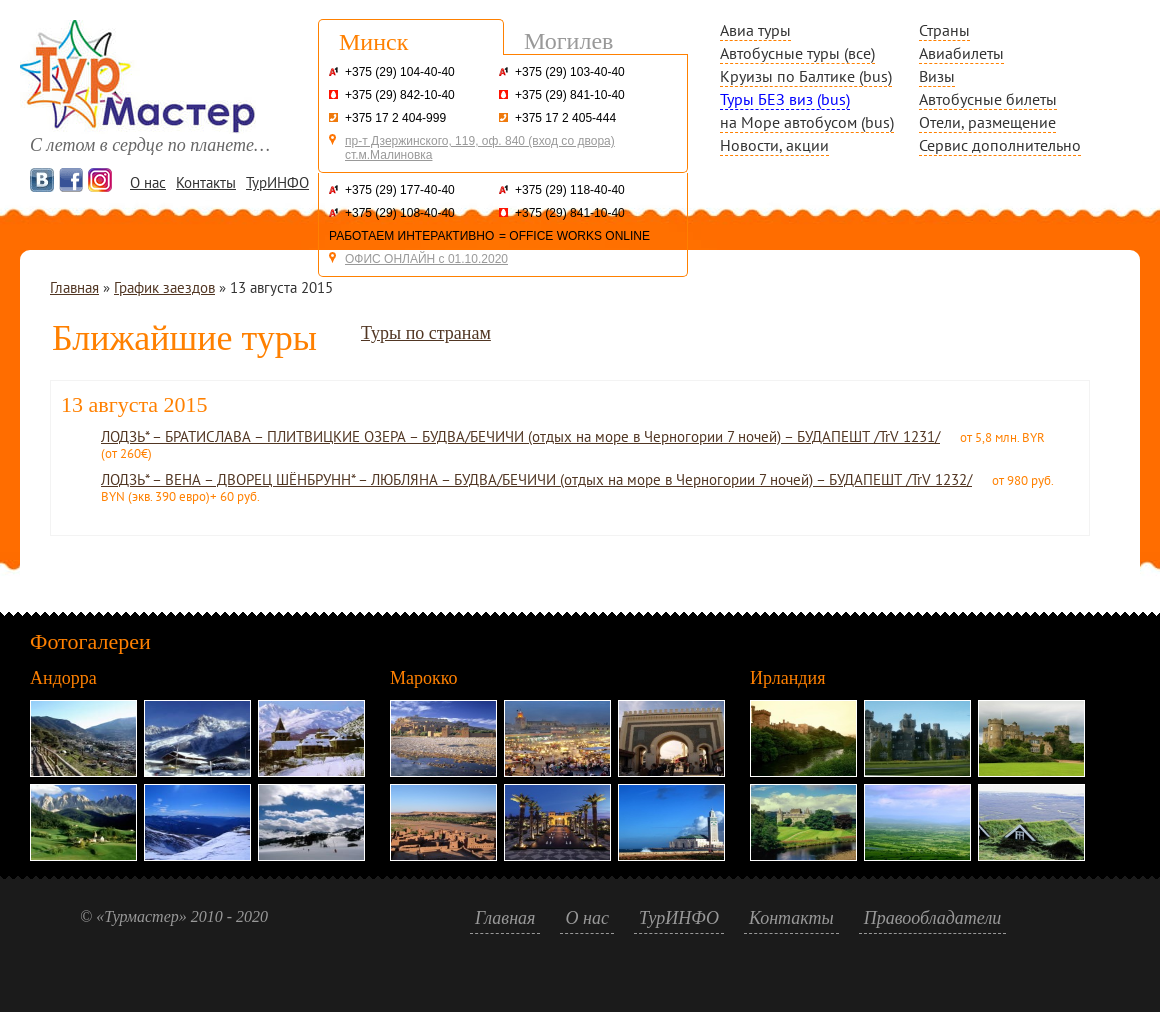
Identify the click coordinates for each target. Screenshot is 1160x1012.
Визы (937, 76)
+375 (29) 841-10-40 (570, 95)
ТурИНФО (277, 182)
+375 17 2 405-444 (565, 118)
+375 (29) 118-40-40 (570, 190)
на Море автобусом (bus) (807, 122)
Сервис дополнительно (1000, 145)
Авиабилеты (961, 53)
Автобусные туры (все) (797, 53)
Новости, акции (774, 145)
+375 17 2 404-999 (395, 118)
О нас (148, 182)
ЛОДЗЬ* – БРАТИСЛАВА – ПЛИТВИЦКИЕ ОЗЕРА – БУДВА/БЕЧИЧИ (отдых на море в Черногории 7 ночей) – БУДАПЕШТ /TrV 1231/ (520, 436)
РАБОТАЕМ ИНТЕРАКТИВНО (411, 236)
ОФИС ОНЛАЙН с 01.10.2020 (426, 259)
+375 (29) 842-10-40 (400, 95)
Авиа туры (755, 30)
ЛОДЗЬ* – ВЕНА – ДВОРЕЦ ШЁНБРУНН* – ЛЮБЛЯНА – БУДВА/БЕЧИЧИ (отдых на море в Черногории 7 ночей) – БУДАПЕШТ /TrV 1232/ (536, 479)
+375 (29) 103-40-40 (570, 72)
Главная (74, 287)
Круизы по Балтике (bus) (806, 76)
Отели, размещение (987, 122)
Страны (944, 30)
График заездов (164, 287)
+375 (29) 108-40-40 (400, 213)
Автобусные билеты (988, 99)
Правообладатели (933, 918)
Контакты (206, 182)
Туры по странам (426, 333)
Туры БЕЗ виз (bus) (785, 99)
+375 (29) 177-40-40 (400, 190)
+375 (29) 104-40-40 (400, 72)
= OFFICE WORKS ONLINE (574, 236)
